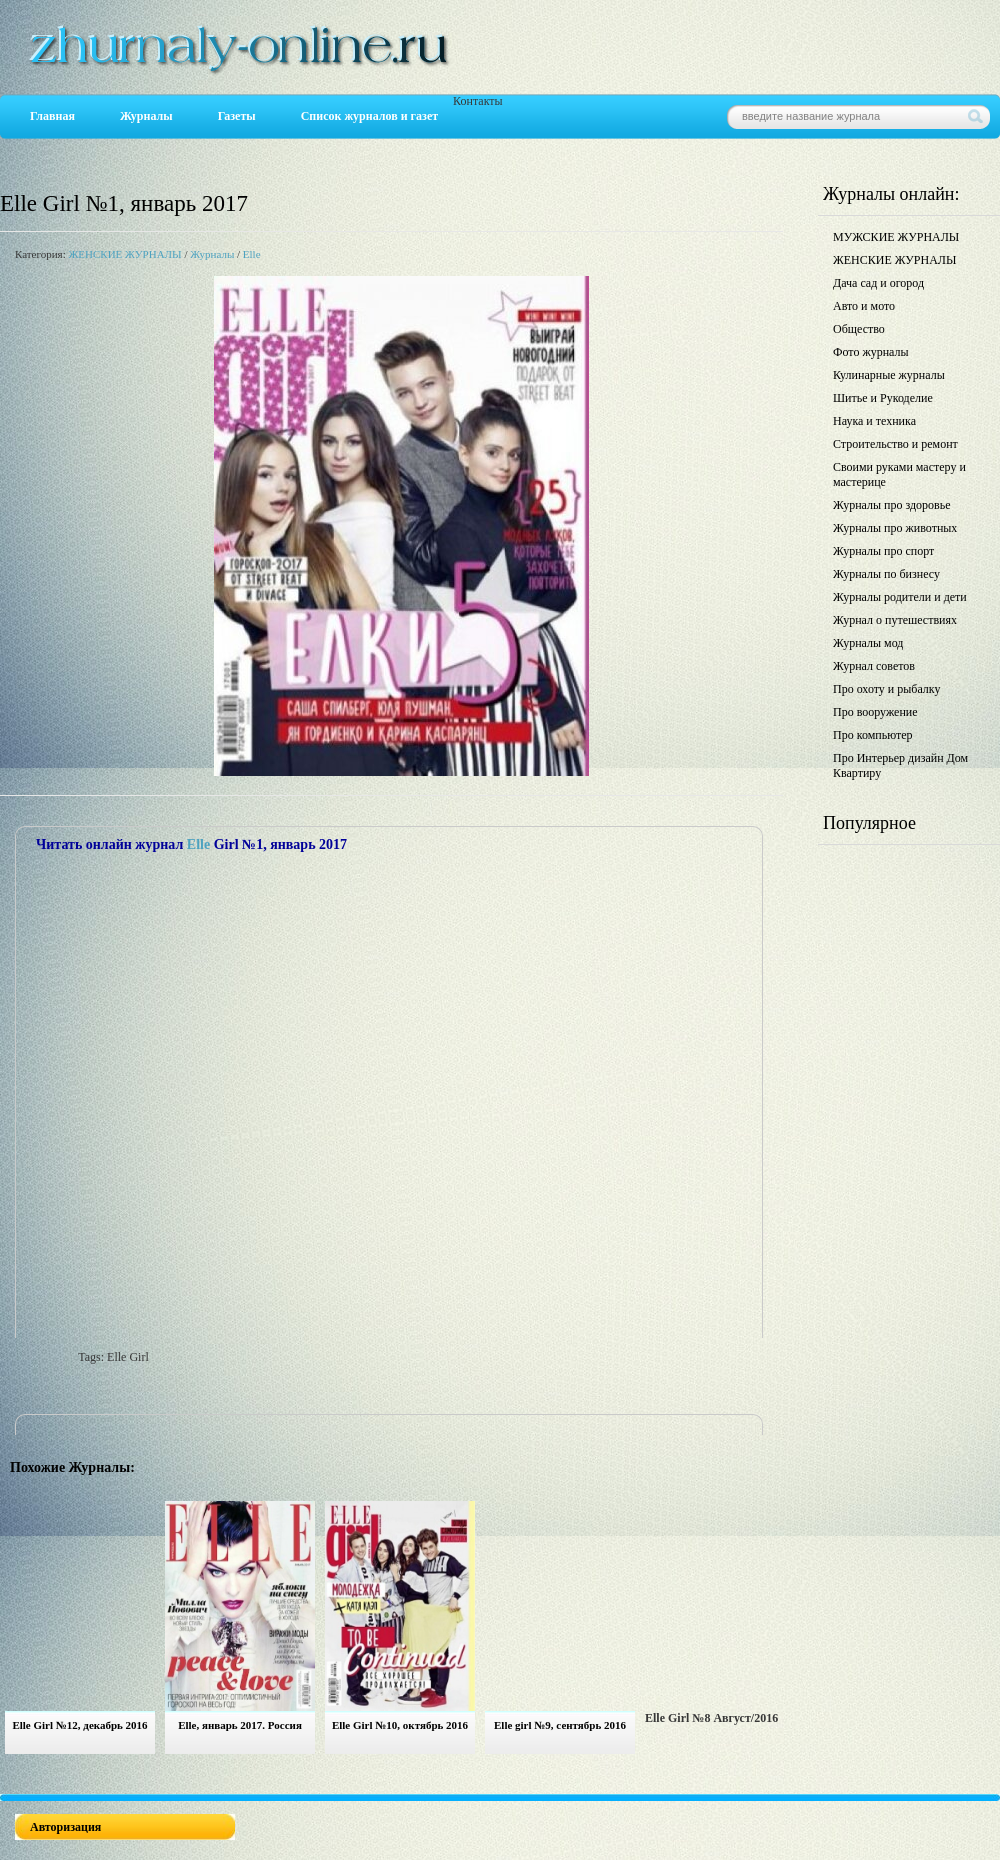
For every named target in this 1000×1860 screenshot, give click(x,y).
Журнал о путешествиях (895, 620)
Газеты (237, 116)
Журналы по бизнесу (886, 574)
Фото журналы (871, 352)
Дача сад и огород (878, 283)
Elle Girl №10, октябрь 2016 (400, 1725)
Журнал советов (874, 666)
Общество (859, 329)
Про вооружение (875, 712)
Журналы (146, 116)
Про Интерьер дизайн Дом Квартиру (900, 765)
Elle (252, 254)
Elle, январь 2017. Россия (240, 1725)
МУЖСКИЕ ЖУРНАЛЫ (896, 237)
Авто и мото (864, 306)
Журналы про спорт (883, 551)
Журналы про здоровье (892, 505)
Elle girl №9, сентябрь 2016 (560, 1725)
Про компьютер (873, 735)
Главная (52, 116)
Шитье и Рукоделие (883, 398)
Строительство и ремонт (895, 444)
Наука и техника (874, 421)
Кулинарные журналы (889, 375)
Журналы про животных (895, 528)
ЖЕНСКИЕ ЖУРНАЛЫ (124, 254)
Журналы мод (868, 643)
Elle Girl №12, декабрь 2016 (79, 1725)
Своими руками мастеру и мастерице (899, 474)
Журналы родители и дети (900, 597)
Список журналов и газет (369, 116)
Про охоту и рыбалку (887, 689)
